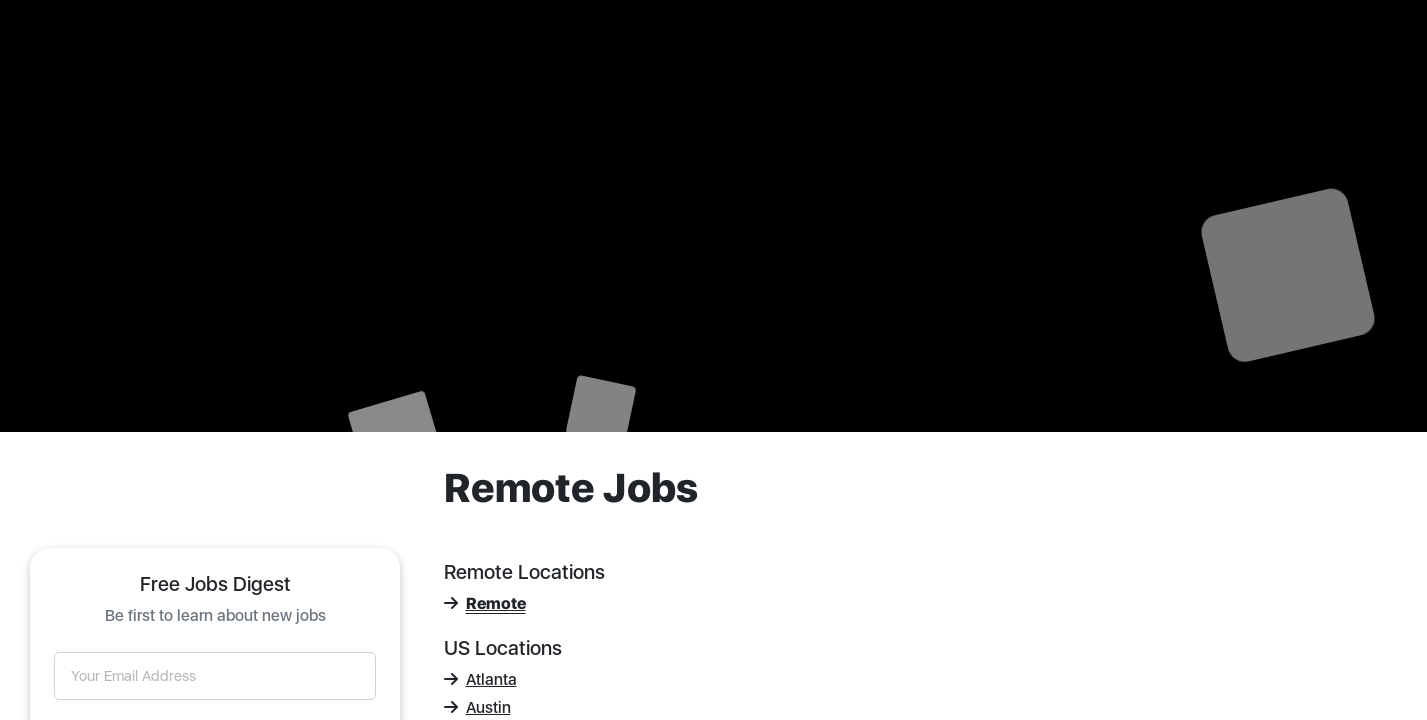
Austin (477, 707)
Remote (485, 603)
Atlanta (480, 679)
